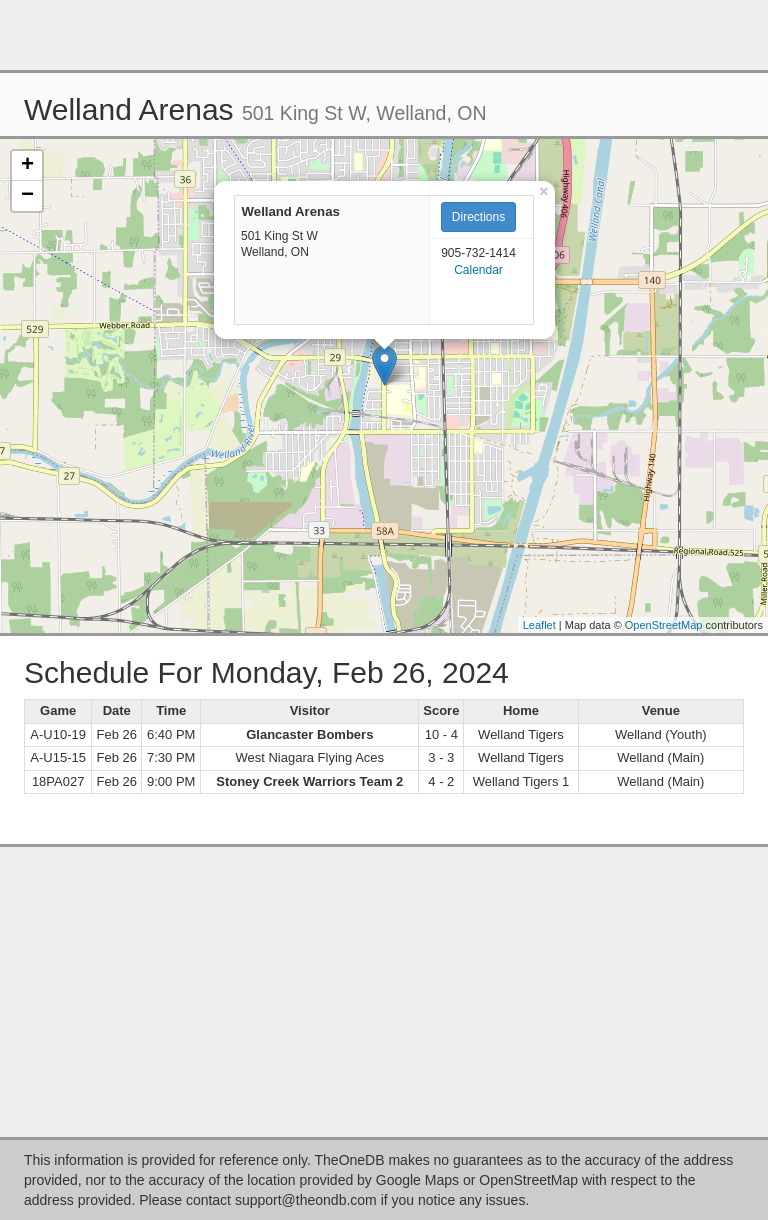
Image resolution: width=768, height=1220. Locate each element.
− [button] (27, 196)
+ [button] (27, 166)
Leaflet (539, 625)
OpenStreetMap (664, 625)
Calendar (478, 270)
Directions (478, 217)
